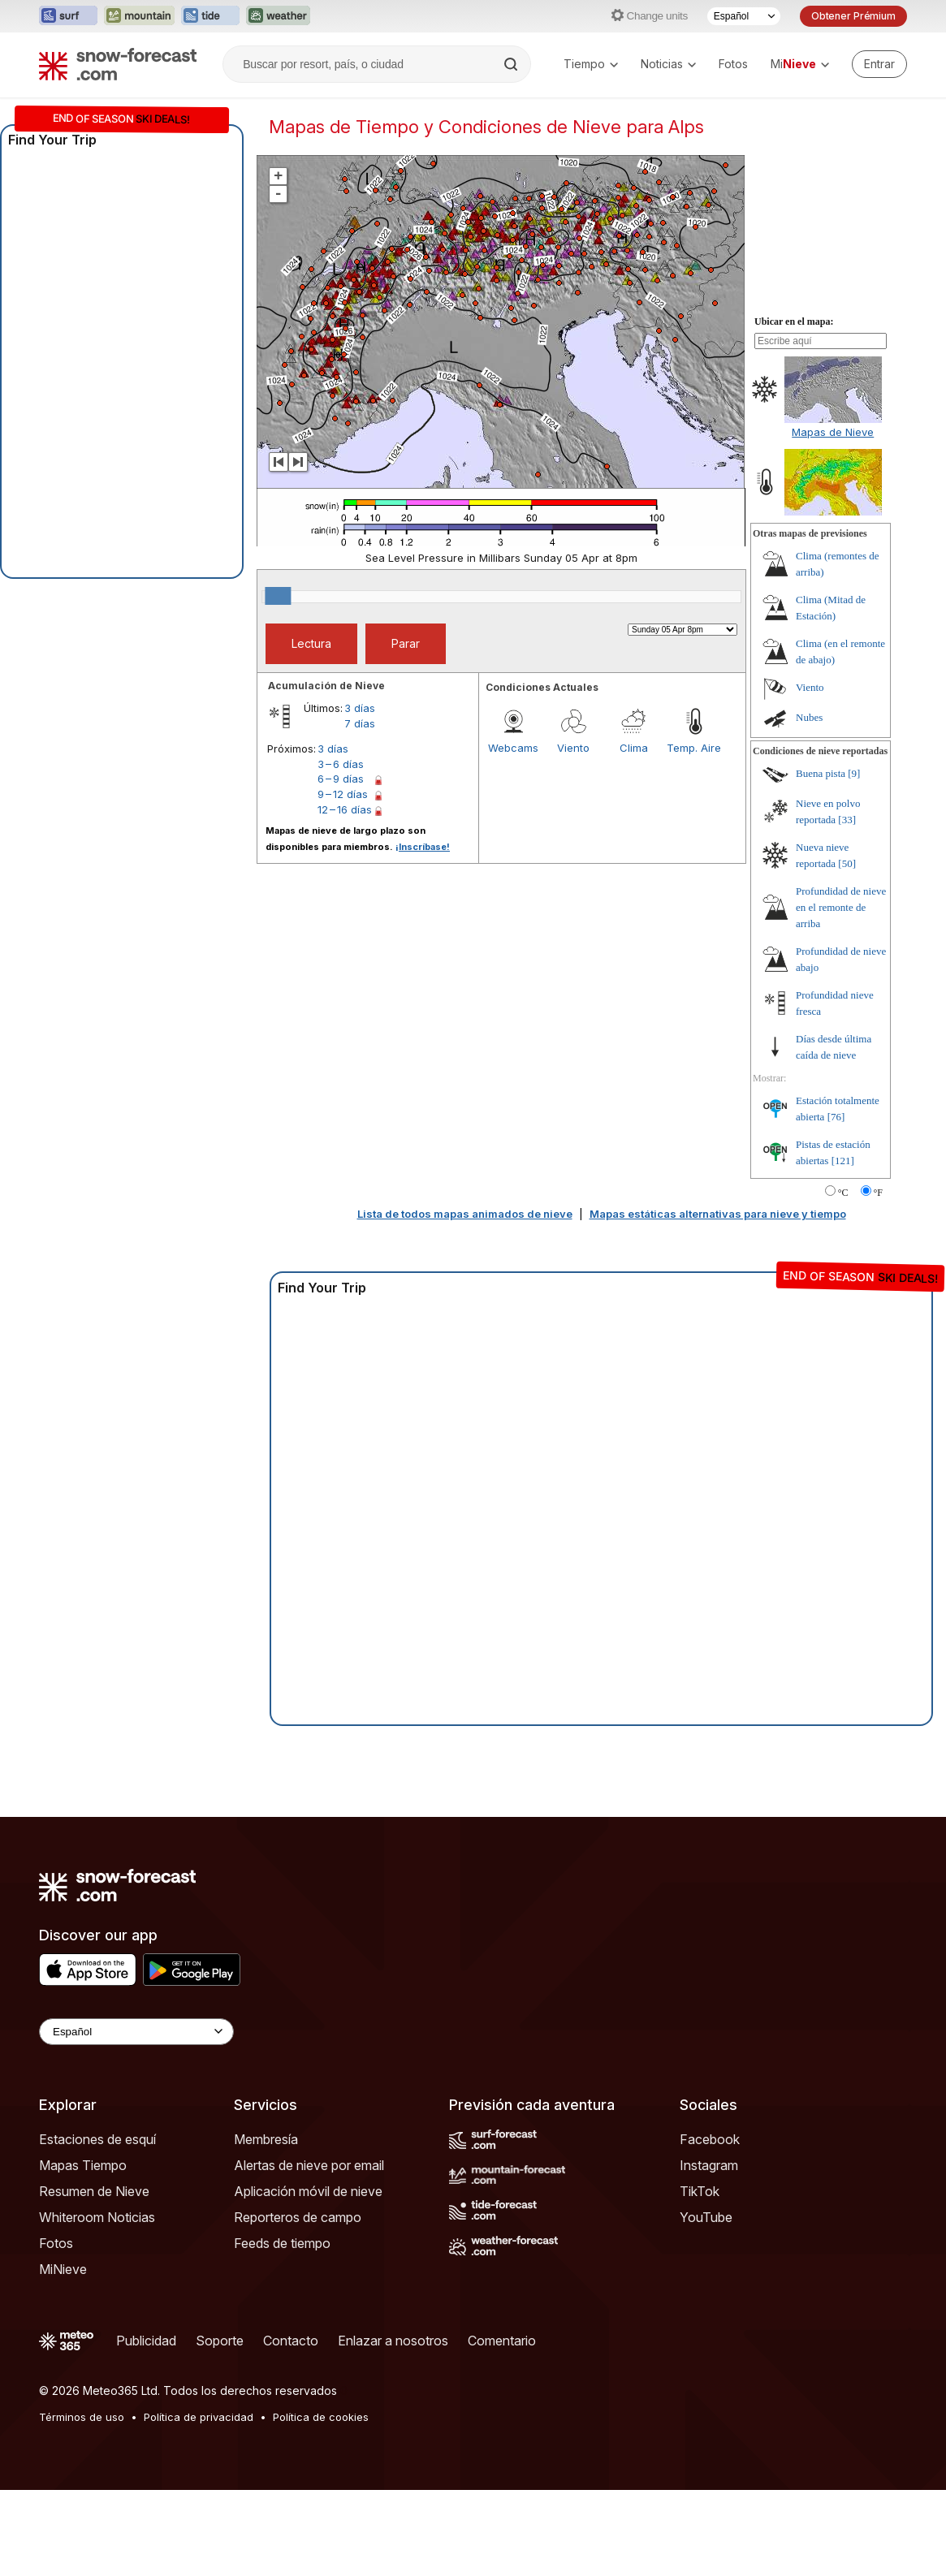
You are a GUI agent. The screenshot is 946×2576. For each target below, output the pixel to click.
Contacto (290, 2427)
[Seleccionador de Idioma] (743, 16)
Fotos (733, 64)
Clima (634, 833)
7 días (359, 809)
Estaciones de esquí (97, 2225)
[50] (847, 949)
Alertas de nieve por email (309, 2251)
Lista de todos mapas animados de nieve (464, 1299)
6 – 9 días (340, 864)
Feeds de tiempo (282, 2329)
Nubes (809, 803)
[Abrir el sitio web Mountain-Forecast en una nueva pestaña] (139, 16)
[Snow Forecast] (118, 64)
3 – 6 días (340, 850)
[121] (843, 1247)
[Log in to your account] (879, 64)
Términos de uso (81, 2502)
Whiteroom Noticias (97, 2303)
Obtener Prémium (853, 16)
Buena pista (820, 859)
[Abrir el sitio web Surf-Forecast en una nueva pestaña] (68, 16)
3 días (359, 793)
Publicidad (146, 2427)
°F (878, 1278)
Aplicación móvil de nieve (308, 2277)
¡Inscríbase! (422, 932)
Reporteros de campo (297, 2303)
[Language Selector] (136, 2117)
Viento (573, 833)
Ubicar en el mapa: (793, 407)
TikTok (699, 2277)
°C (843, 1278)
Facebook (710, 2225)
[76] (836, 1203)
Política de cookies (321, 2502)
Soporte (220, 2427)
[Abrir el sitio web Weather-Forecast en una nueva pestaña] (278, 16)
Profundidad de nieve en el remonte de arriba (841, 993)
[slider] (278, 682)
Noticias (668, 64)
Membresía (266, 2225)
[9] (854, 859)
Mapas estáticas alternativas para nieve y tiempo (718, 1299)
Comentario (502, 2427)
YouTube (706, 2303)
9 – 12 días (342, 880)
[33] (847, 906)
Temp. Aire (694, 833)
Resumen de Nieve (94, 2277)
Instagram (709, 2251)
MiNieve (63, 2355)
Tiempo (591, 64)
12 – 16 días (344, 895)
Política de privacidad (198, 2502)
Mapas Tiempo (83, 2251)
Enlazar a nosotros (393, 2427)
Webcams (513, 833)
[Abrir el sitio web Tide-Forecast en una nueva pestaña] (210, 16)
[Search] (512, 64)
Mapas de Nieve (833, 517)
